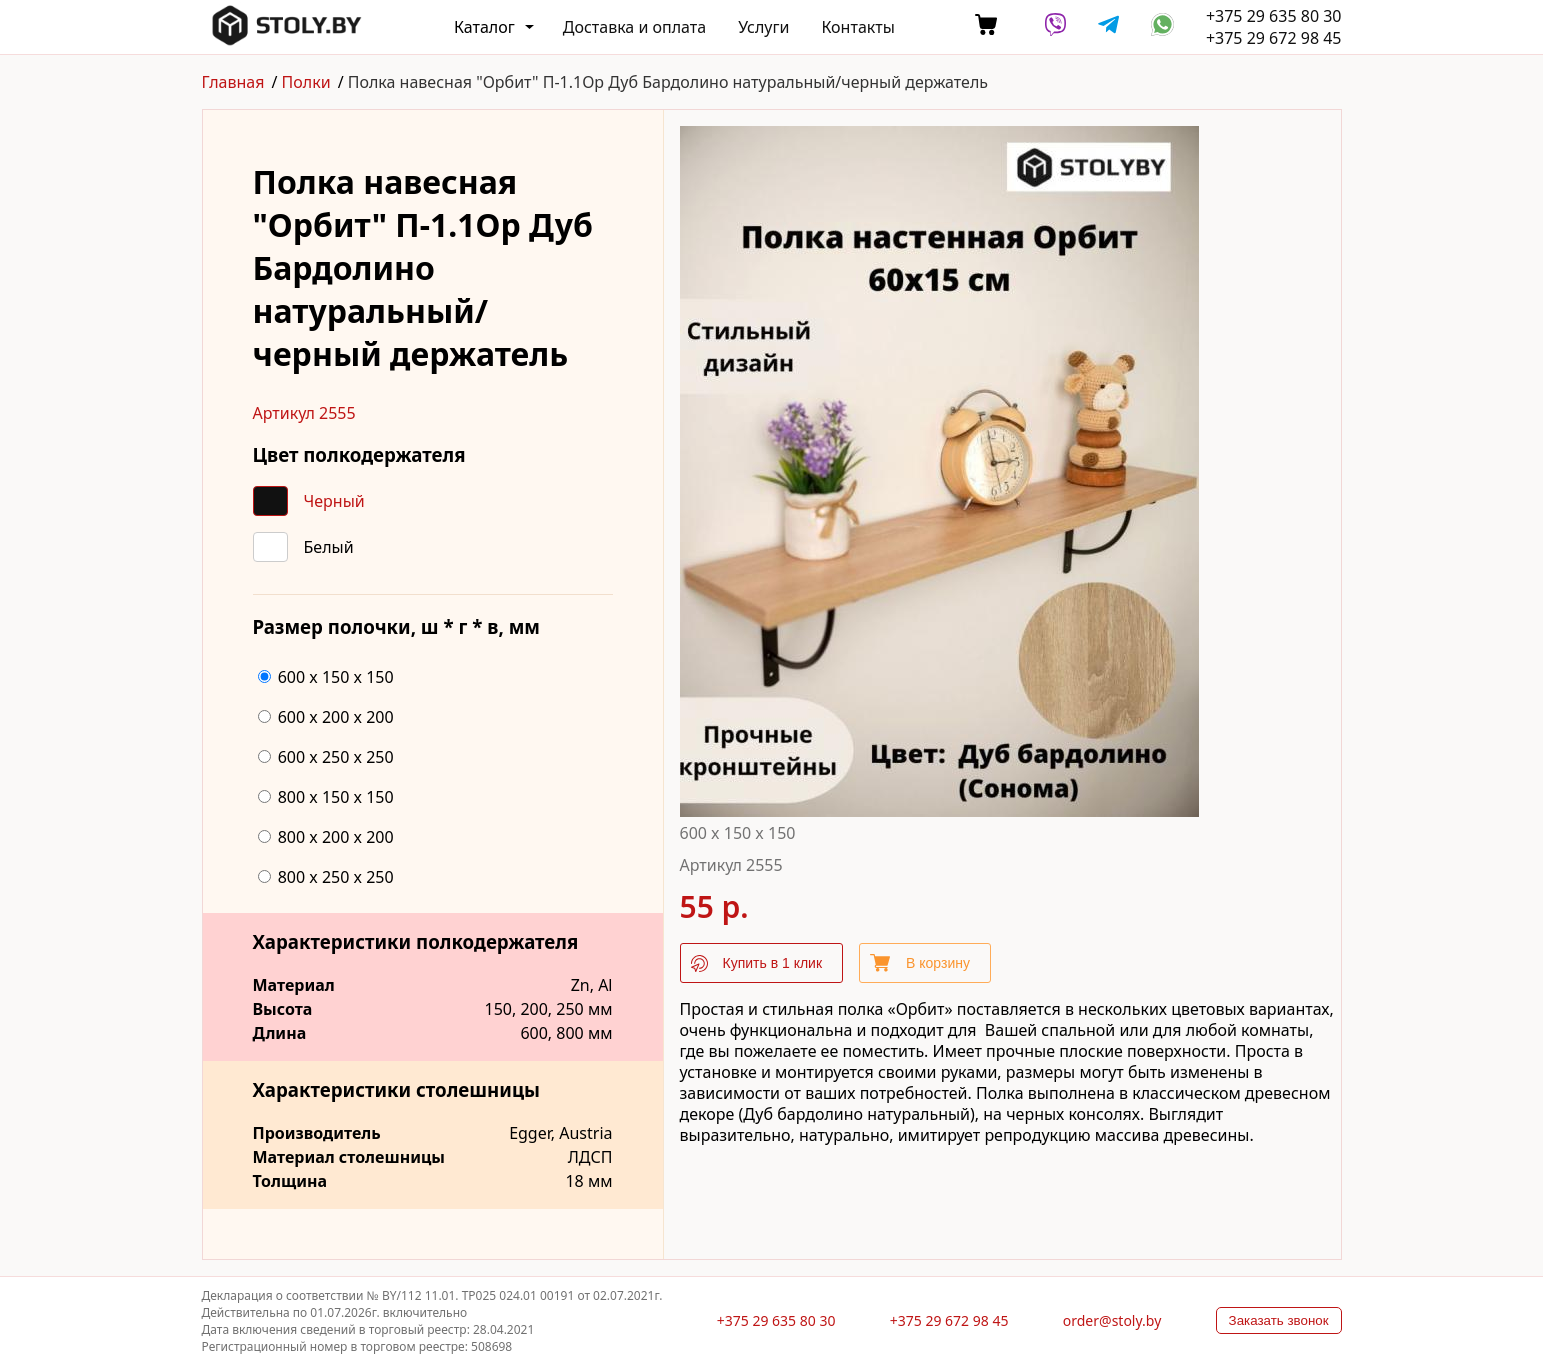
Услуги (763, 27)
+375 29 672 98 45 (1274, 38)
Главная (233, 82)
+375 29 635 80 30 (1274, 16)
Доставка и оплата (634, 27)
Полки (306, 82)
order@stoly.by (1112, 1320)
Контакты (857, 27)
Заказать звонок (1279, 1320)
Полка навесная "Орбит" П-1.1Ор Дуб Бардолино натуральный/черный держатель (668, 82)
